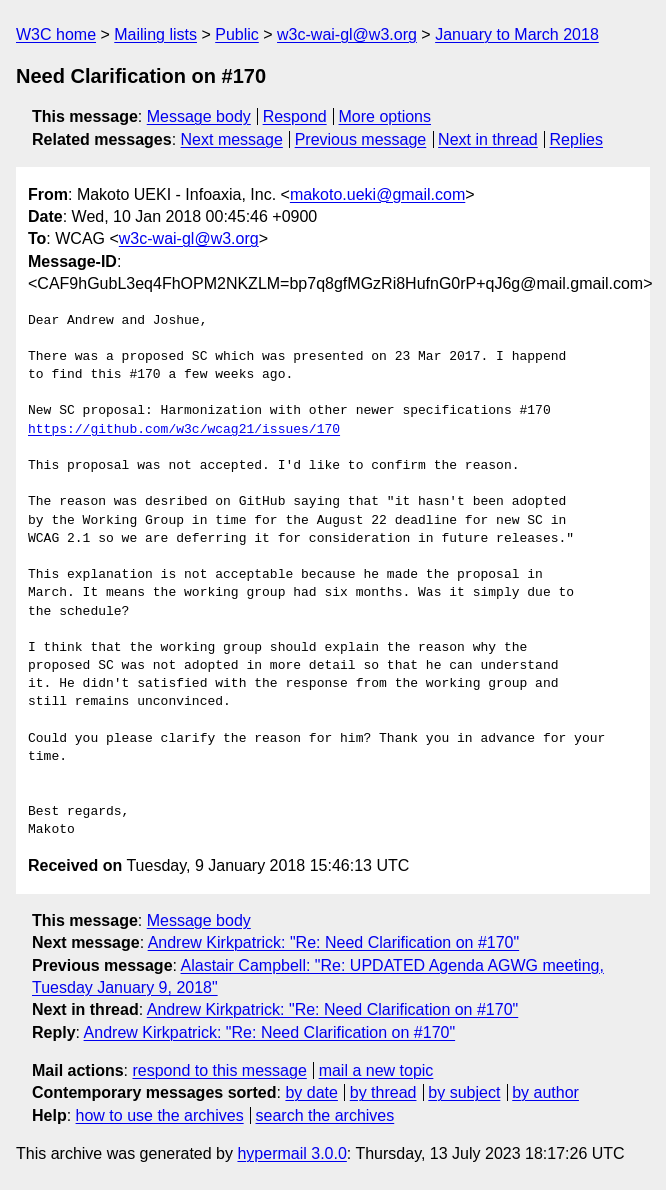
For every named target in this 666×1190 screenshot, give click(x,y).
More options (385, 116)
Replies (576, 139)
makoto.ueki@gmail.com (377, 194)
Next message (232, 139)
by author (545, 1092)
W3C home (56, 34)
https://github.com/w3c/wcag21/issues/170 (184, 430)
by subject (464, 1092)
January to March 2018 (517, 34)
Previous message (361, 139)
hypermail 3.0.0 (291, 1153)
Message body (199, 116)
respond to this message (219, 1070)
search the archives (325, 1115)
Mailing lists (155, 34)
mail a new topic (376, 1070)
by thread (383, 1092)
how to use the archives (160, 1115)
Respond (295, 116)
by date (311, 1092)
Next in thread (488, 139)
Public (237, 34)
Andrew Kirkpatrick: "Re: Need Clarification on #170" (334, 942)
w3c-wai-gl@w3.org (347, 34)
